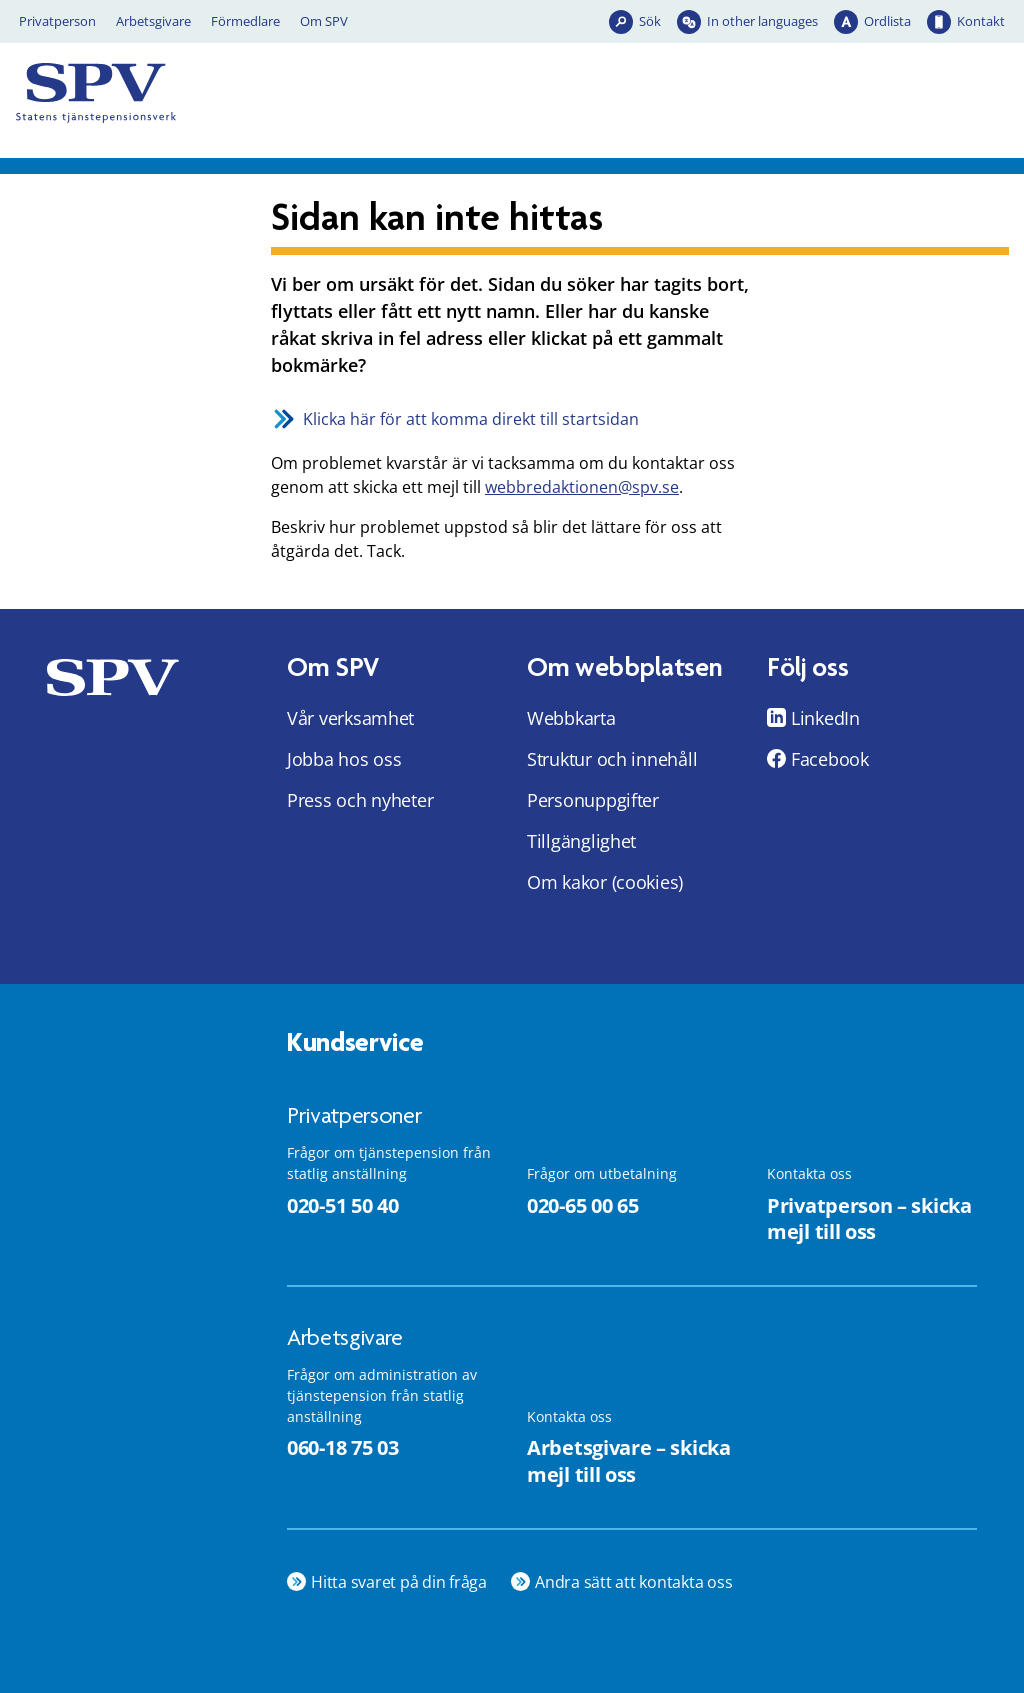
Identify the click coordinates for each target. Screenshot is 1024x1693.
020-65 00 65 (582, 1205)
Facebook (830, 759)
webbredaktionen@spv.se (582, 487)
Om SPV (324, 21)
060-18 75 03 (342, 1447)
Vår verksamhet (350, 718)
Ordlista (887, 21)
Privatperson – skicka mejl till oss (869, 1219)
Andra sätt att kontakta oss (634, 1582)
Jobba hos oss (344, 759)
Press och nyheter (360, 800)
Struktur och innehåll (612, 759)
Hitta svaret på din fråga (399, 1582)
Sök (650, 21)
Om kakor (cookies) (605, 882)
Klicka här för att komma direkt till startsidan (471, 419)
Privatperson (57, 21)
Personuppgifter (593, 800)
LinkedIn (825, 718)
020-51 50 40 (342, 1205)
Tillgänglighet (581, 841)
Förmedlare (245, 21)
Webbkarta (571, 718)
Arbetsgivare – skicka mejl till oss (629, 1461)
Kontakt (981, 21)
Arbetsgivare (153, 21)
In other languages (762, 21)
